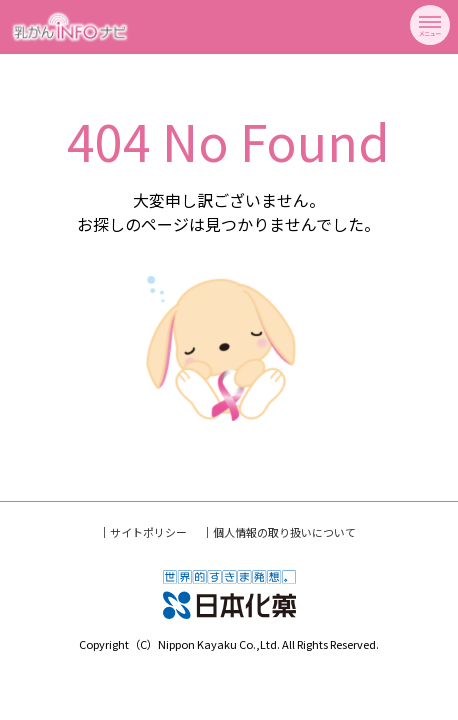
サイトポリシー (148, 532)
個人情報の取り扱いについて (284, 532)
